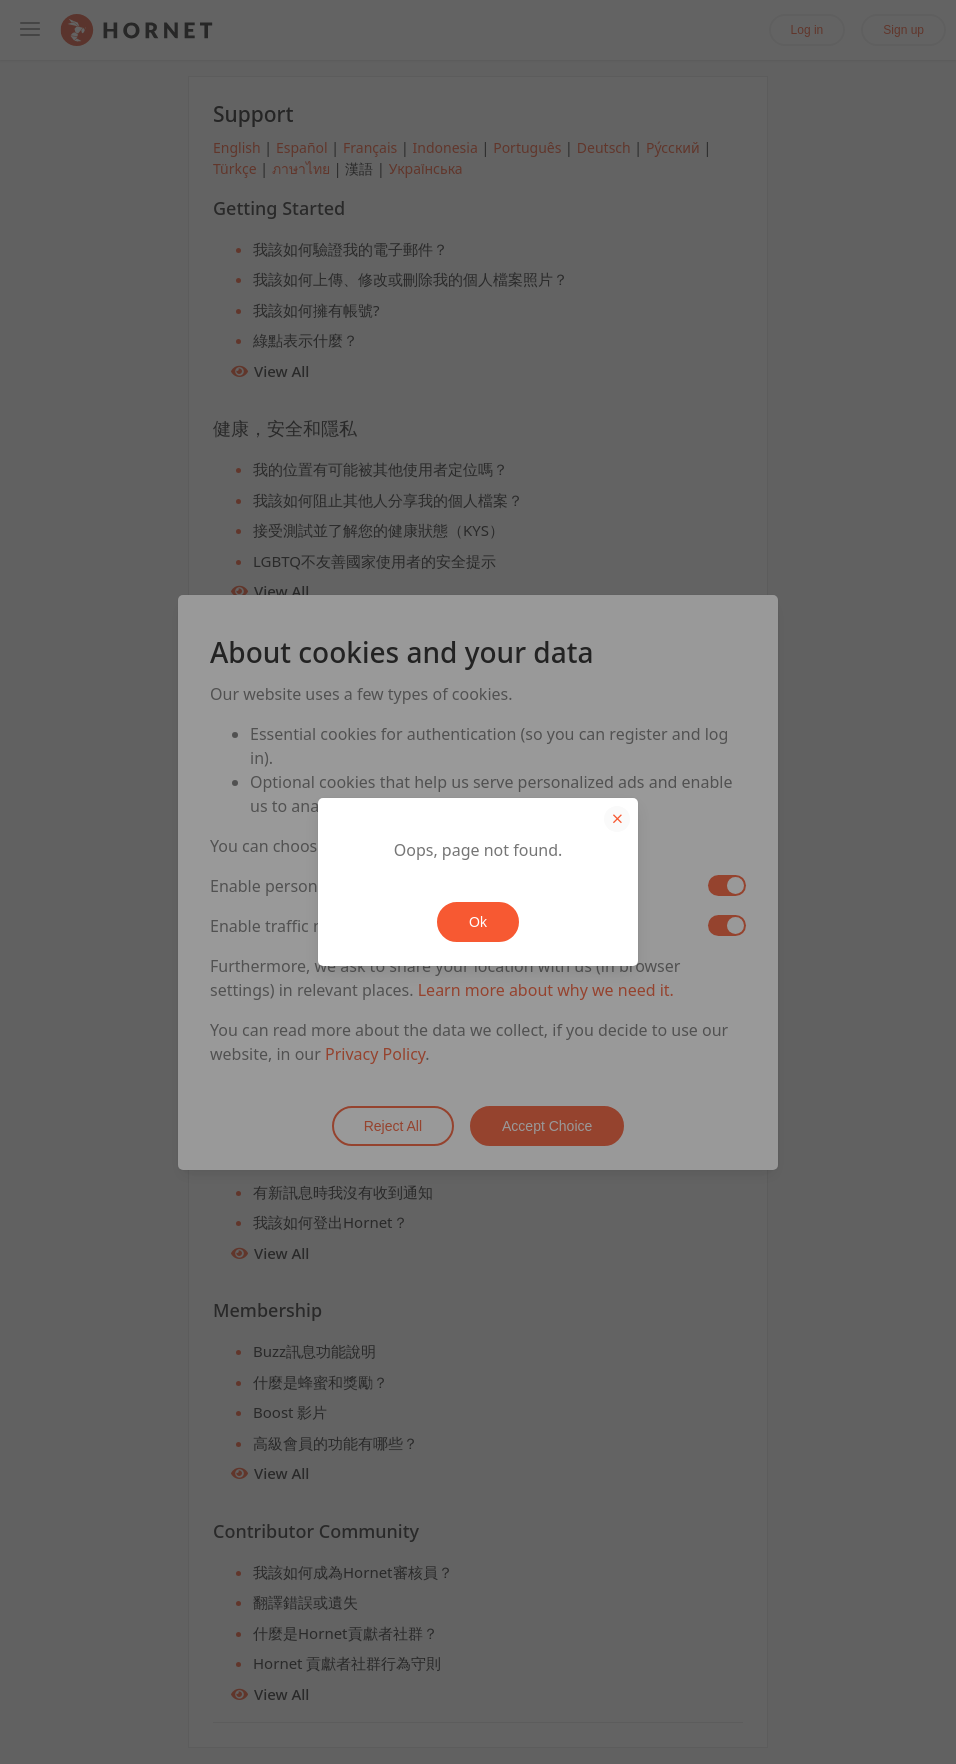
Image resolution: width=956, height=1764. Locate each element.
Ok (478, 922)
